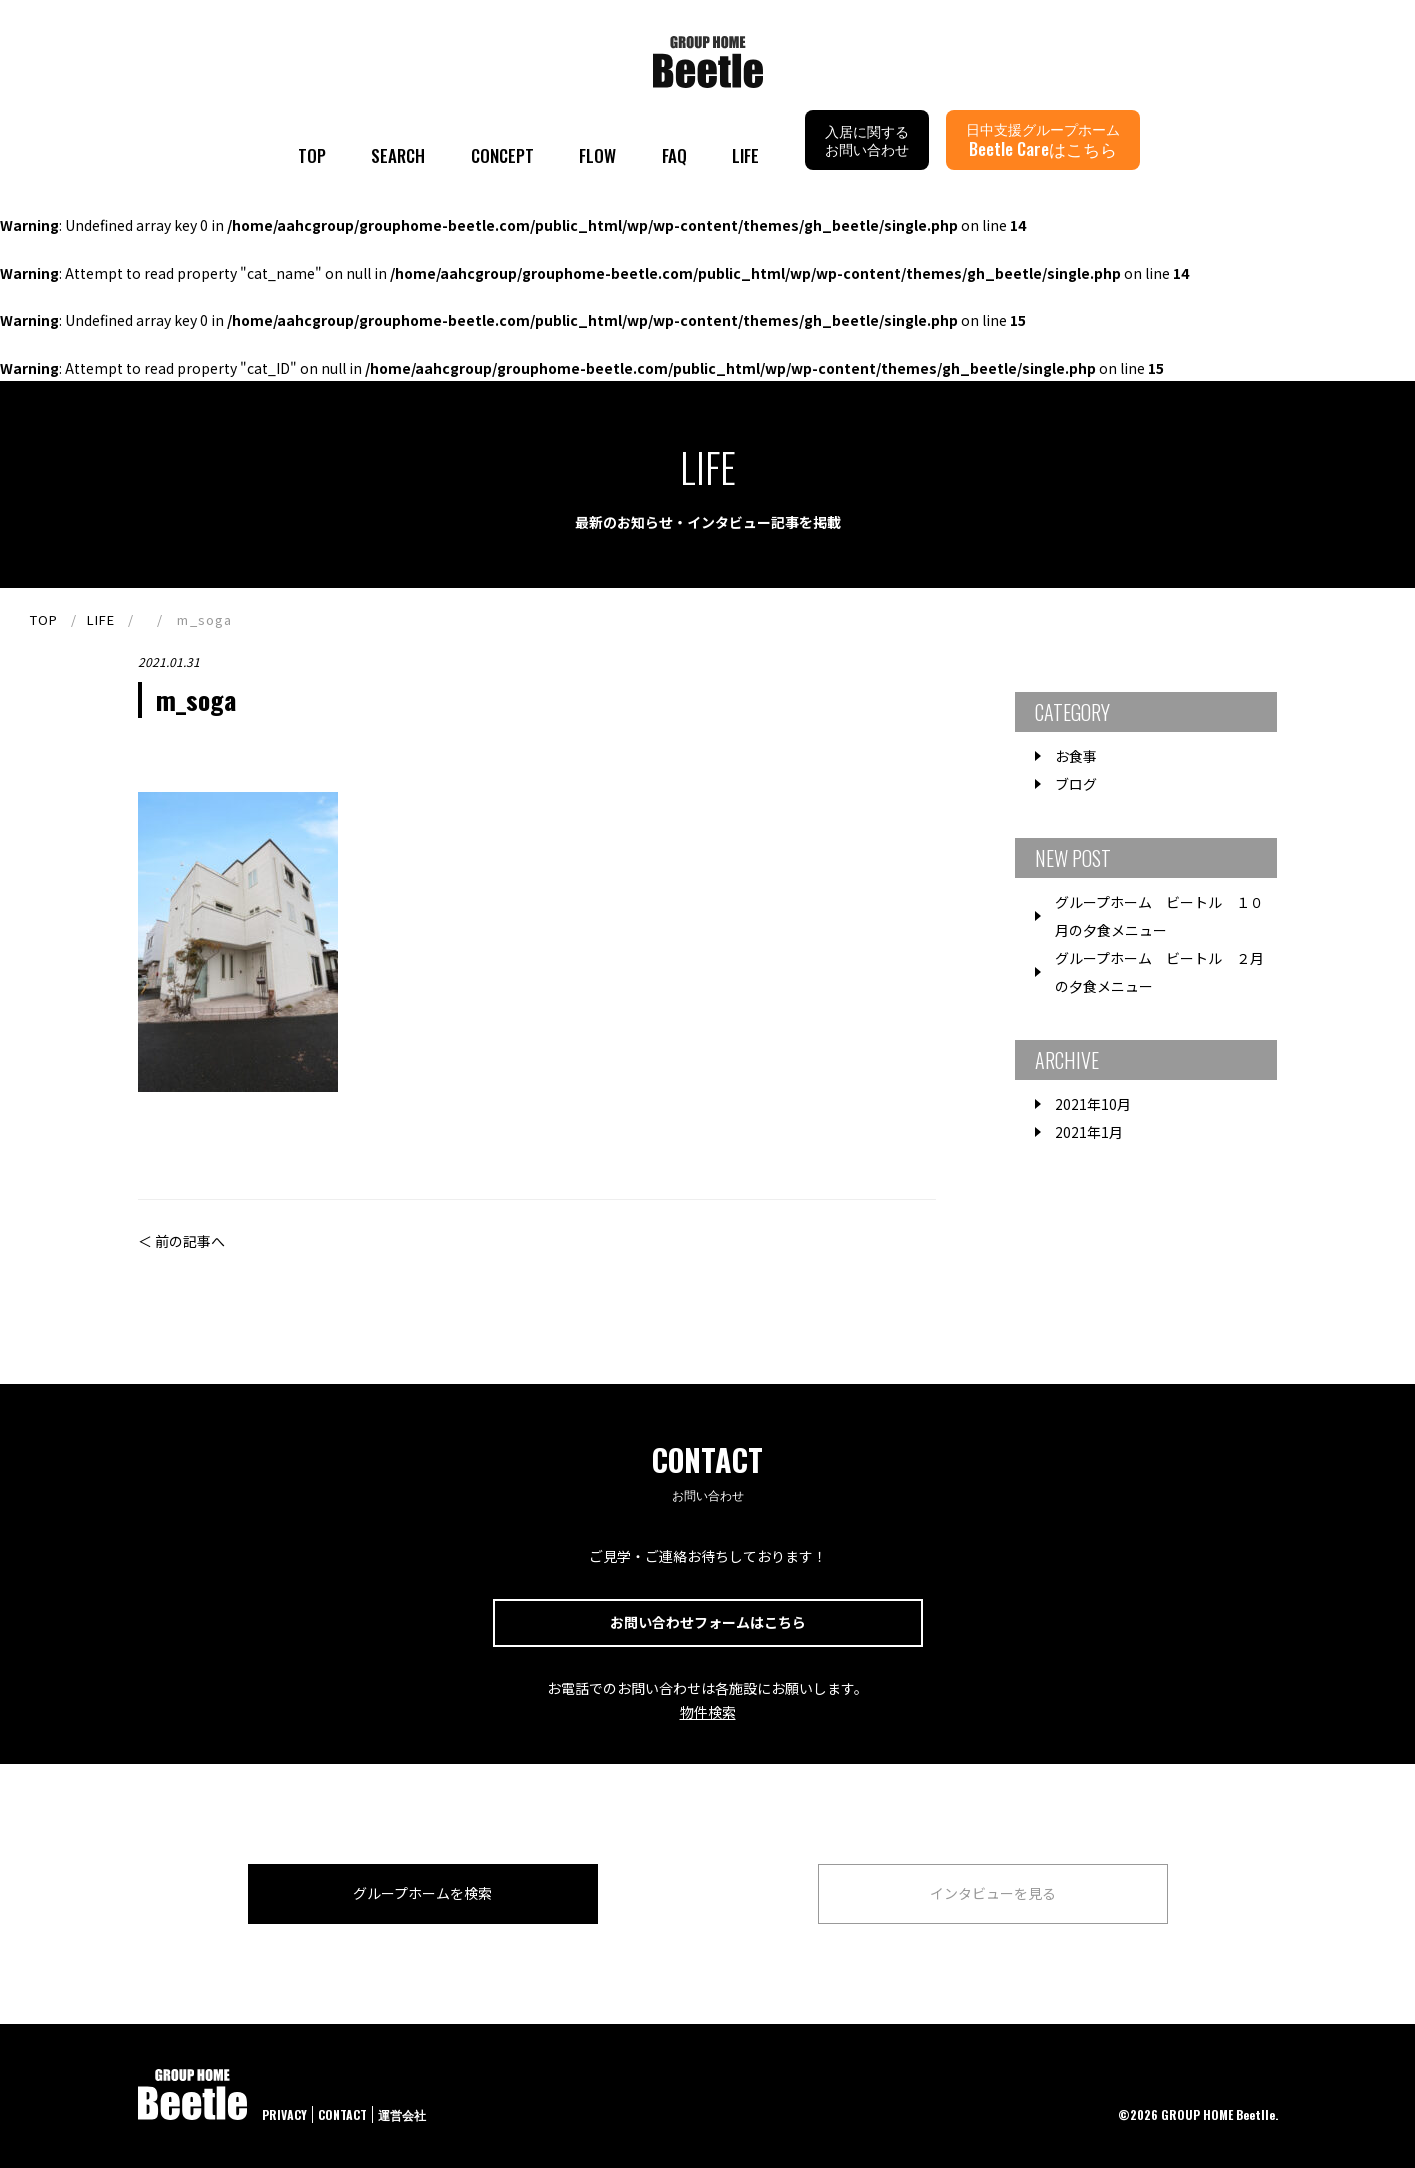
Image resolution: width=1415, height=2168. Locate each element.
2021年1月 (1089, 1132)
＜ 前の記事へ (181, 1241)
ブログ (1076, 784)
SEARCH (398, 155)
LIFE (745, 155)
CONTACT (342, 2114)
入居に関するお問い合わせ (867, 139)
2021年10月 (1093, 1104)
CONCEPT (502, 155)
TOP (312, 155)
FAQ (674, 155)
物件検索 (708, 1712)
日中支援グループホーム (1043, 139)
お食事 (1076, 756)
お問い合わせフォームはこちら (708, 1622)
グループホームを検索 (422, 1893)
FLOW (597, 155)
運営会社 (402, 2114)
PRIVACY (284, 2114)
